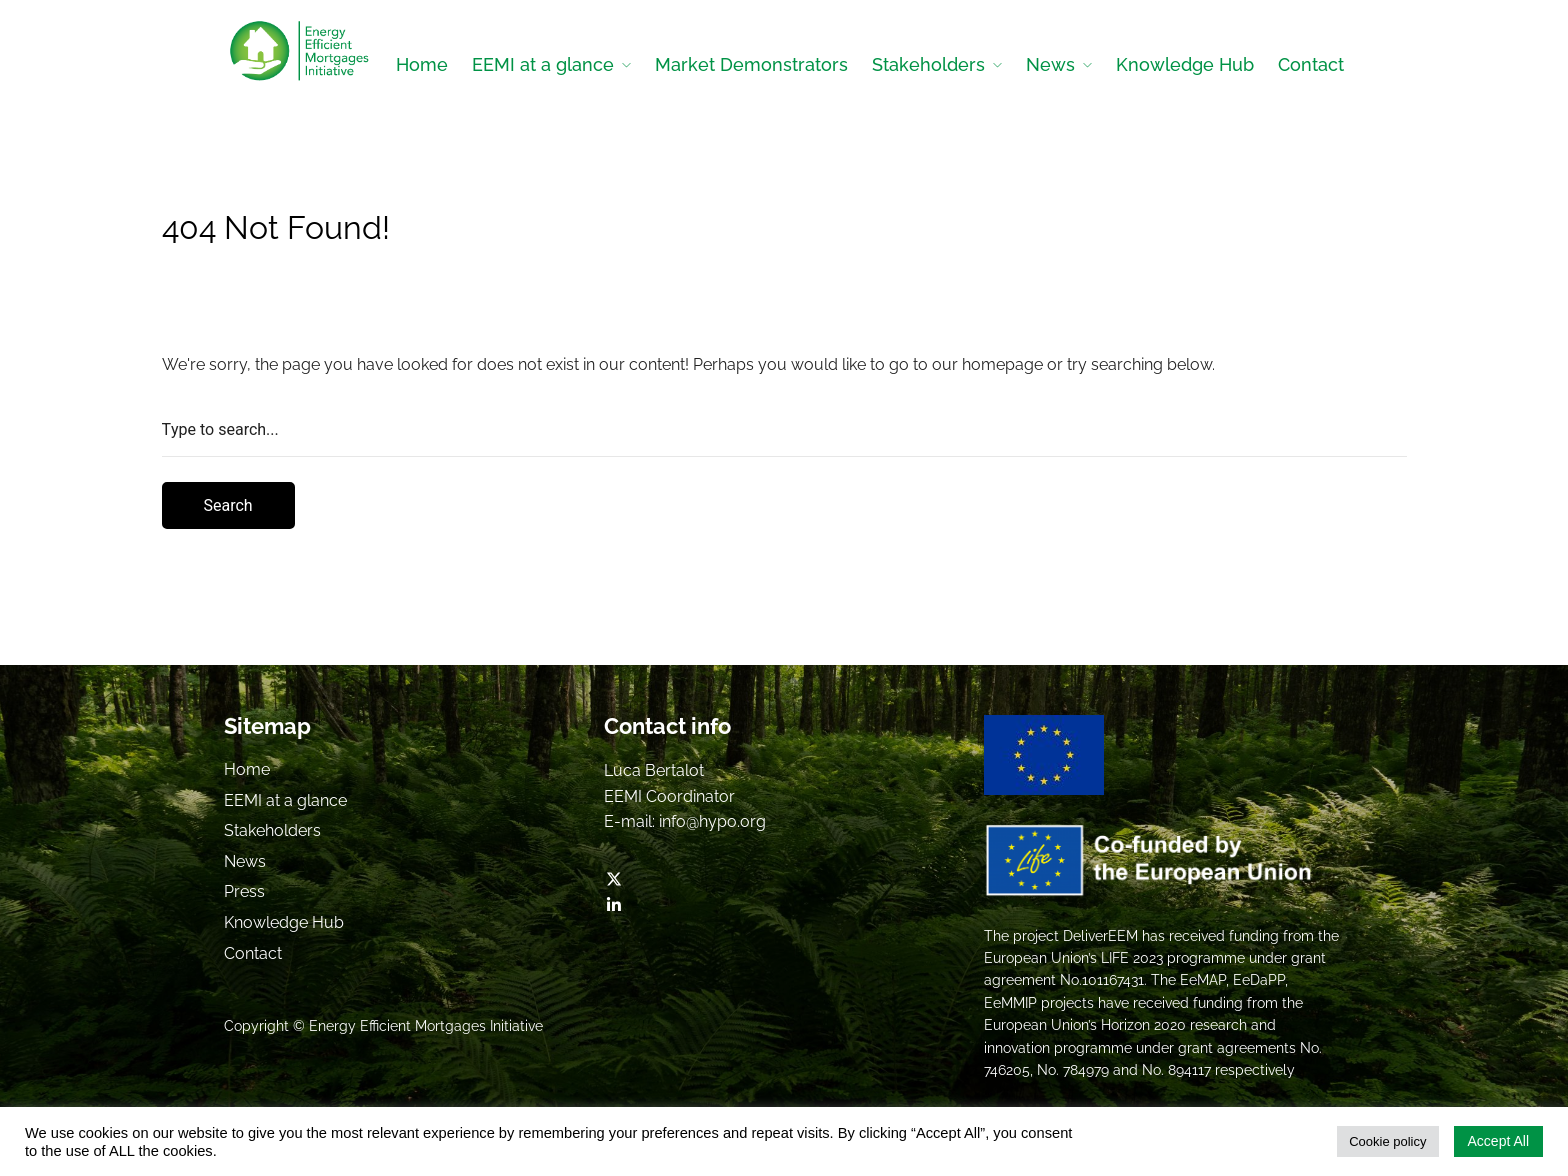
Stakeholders (928, 64)
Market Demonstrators (751, 64)
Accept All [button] (1498, 1141)
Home (422, 64)
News (1050, 64)
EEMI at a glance (543, 64)
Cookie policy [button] (1387, 1141)
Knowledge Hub (1185, 64)
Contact (1311, 64)
